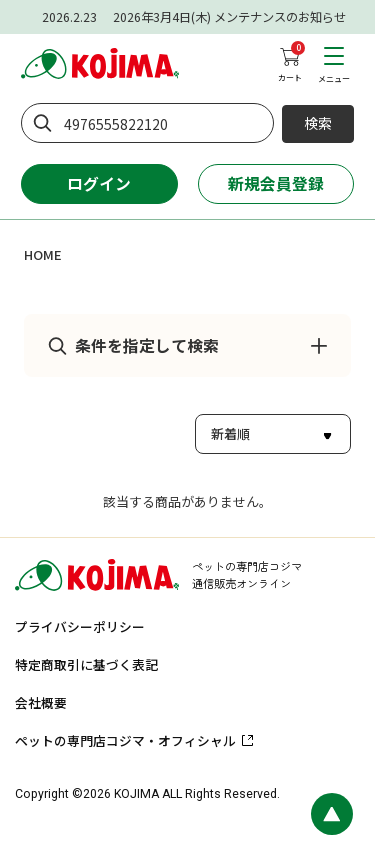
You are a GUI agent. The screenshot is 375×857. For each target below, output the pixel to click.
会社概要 (41, 702)
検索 (318, 123)
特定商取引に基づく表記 (86, 664)
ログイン (99, 183)
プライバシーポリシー (80, 626)
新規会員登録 (276, 183)
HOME (43, 254)
